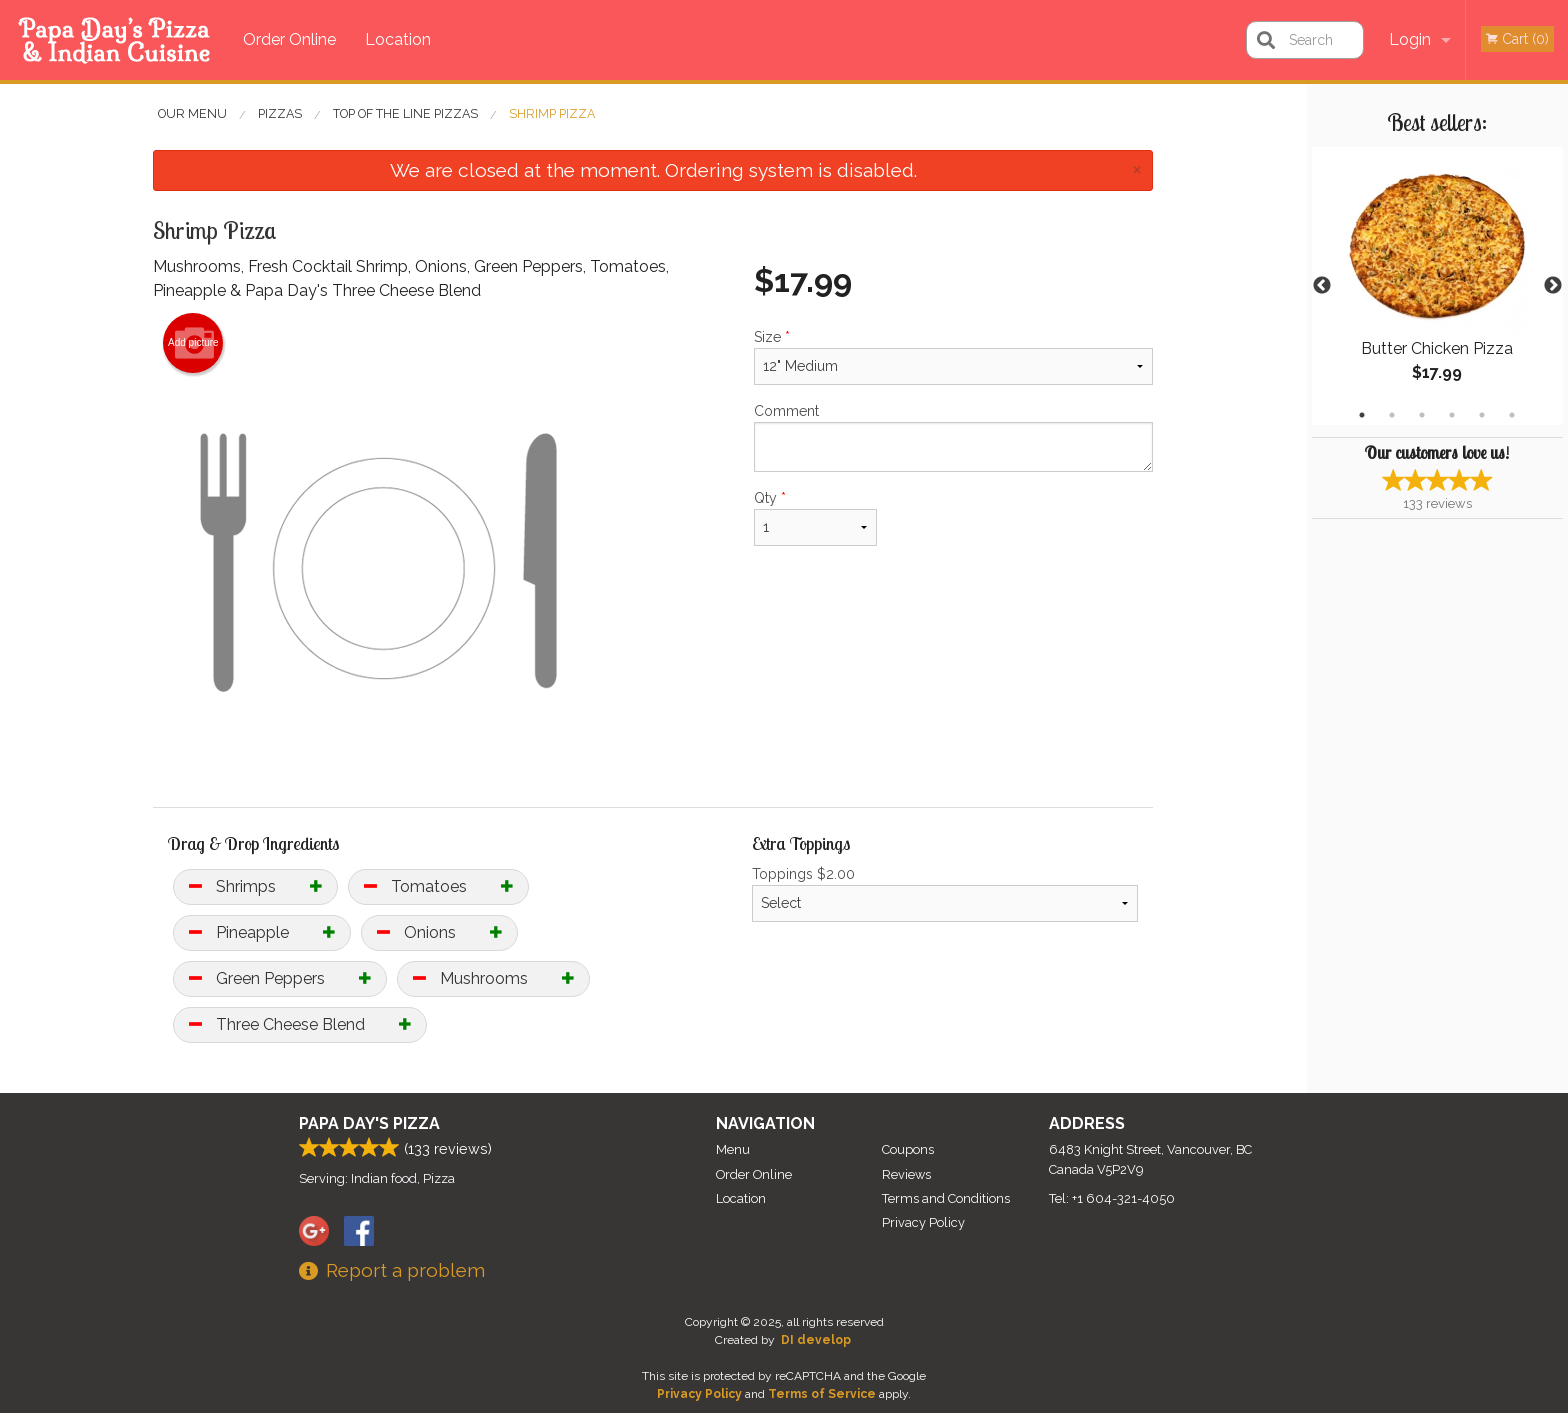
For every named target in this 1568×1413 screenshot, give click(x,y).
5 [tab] (1482, 415)
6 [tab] (1512, 415)
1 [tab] (1362, 415)
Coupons (908, 1149)
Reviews (906, 1174)
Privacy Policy (923, 1222)
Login (1410, 39)
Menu (733, 1149)
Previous (1322, 286)
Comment (953, 437)
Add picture (193, 343)
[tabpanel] (1437, 286)
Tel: (1112, 1198)
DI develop (816, 1340)
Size (953, 357)
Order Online (289, 39)
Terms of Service (822, 1394)
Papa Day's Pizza (369, 1123)
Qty (815, 518)
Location (398, 39)
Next (1553, 286)
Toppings (945, 894)
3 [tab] (1422, 415)
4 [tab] (1452, 415)
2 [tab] (1392, 415)
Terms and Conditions (946, 1198)
